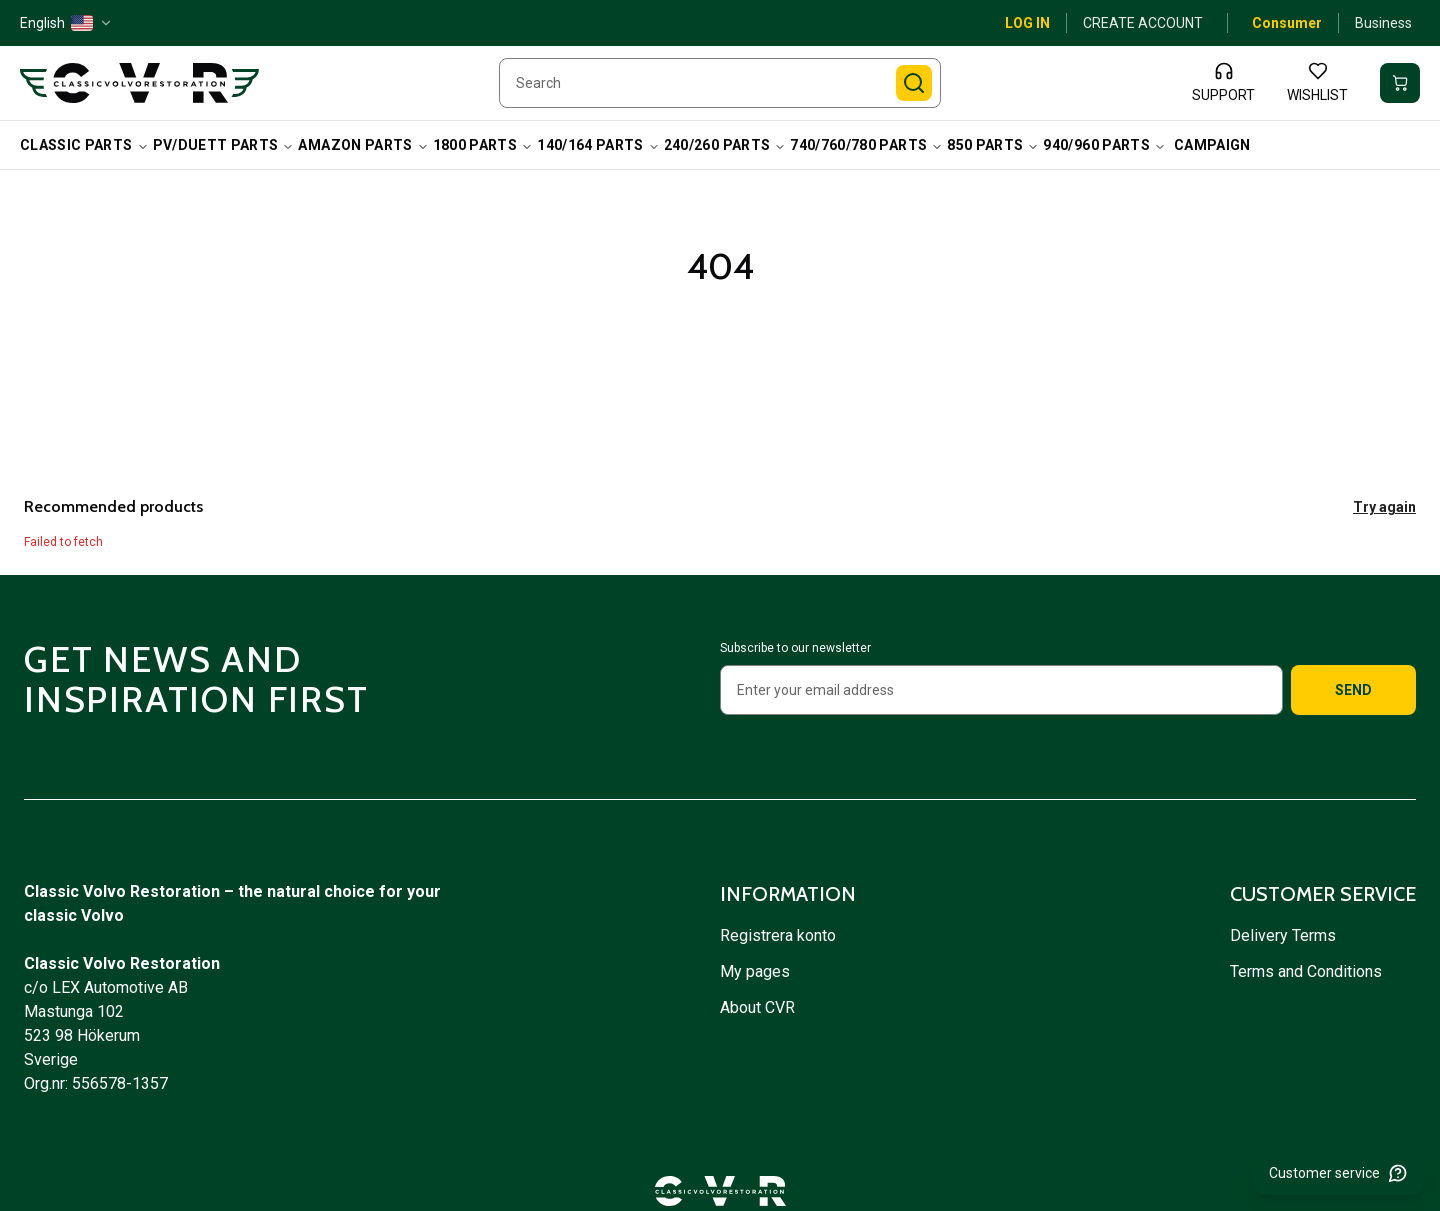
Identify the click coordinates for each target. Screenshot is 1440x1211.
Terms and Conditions (1308, 971)
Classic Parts (84, 145)
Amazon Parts (363, 145)
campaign (1212, 145)
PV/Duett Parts (224, 145)
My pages (755, 971)
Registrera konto (778, 935)
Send (1353, 690)
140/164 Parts (598, 145)
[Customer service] (1338, 1173)
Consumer (1287, 23)
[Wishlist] (1317, 83)
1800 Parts (483, 145)
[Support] (1223, 83)
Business (1383, 23)
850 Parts (993, 145)
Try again (1384, 507)
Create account (1143, 23)
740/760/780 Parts (866, 145)
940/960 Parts (1104, 145)
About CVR (757, 1007)
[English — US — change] (66, 23)
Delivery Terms (1285, 935)
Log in (1027, 23)
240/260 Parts (725, 145)
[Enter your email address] (1001, 690)
